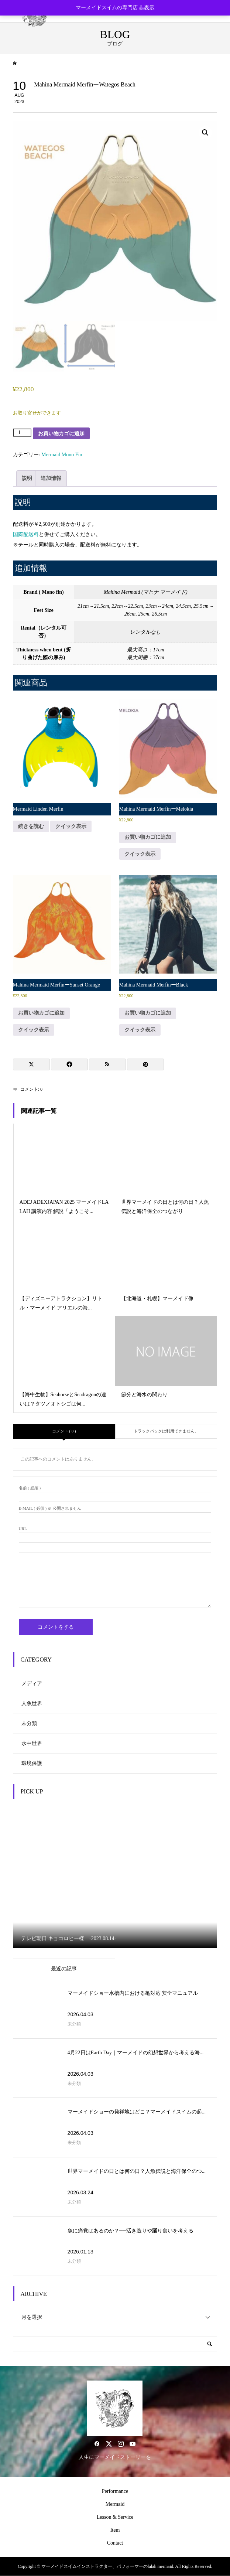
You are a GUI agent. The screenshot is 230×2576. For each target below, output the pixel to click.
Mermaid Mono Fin (61, 454)
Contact (115, 2543)
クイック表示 (70, 826)
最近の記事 (64, 1969)
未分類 (29, 1723)
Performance (115, 2491)
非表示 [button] (146, 7)
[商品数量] (22, 433)
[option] (115, 1877)
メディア (31, 1683)
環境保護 (31, 1763)
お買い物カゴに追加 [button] (147, 837)
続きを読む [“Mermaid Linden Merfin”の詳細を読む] (31, 826)
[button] (205, 132)
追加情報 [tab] (51, 478)
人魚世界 (31, 1703)
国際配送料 (26, 534)
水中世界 (31, 1743)
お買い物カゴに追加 (61, 433)
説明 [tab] (27, 478)
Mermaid (115, 2504)
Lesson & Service (115, 2517)
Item (115, 2530)
